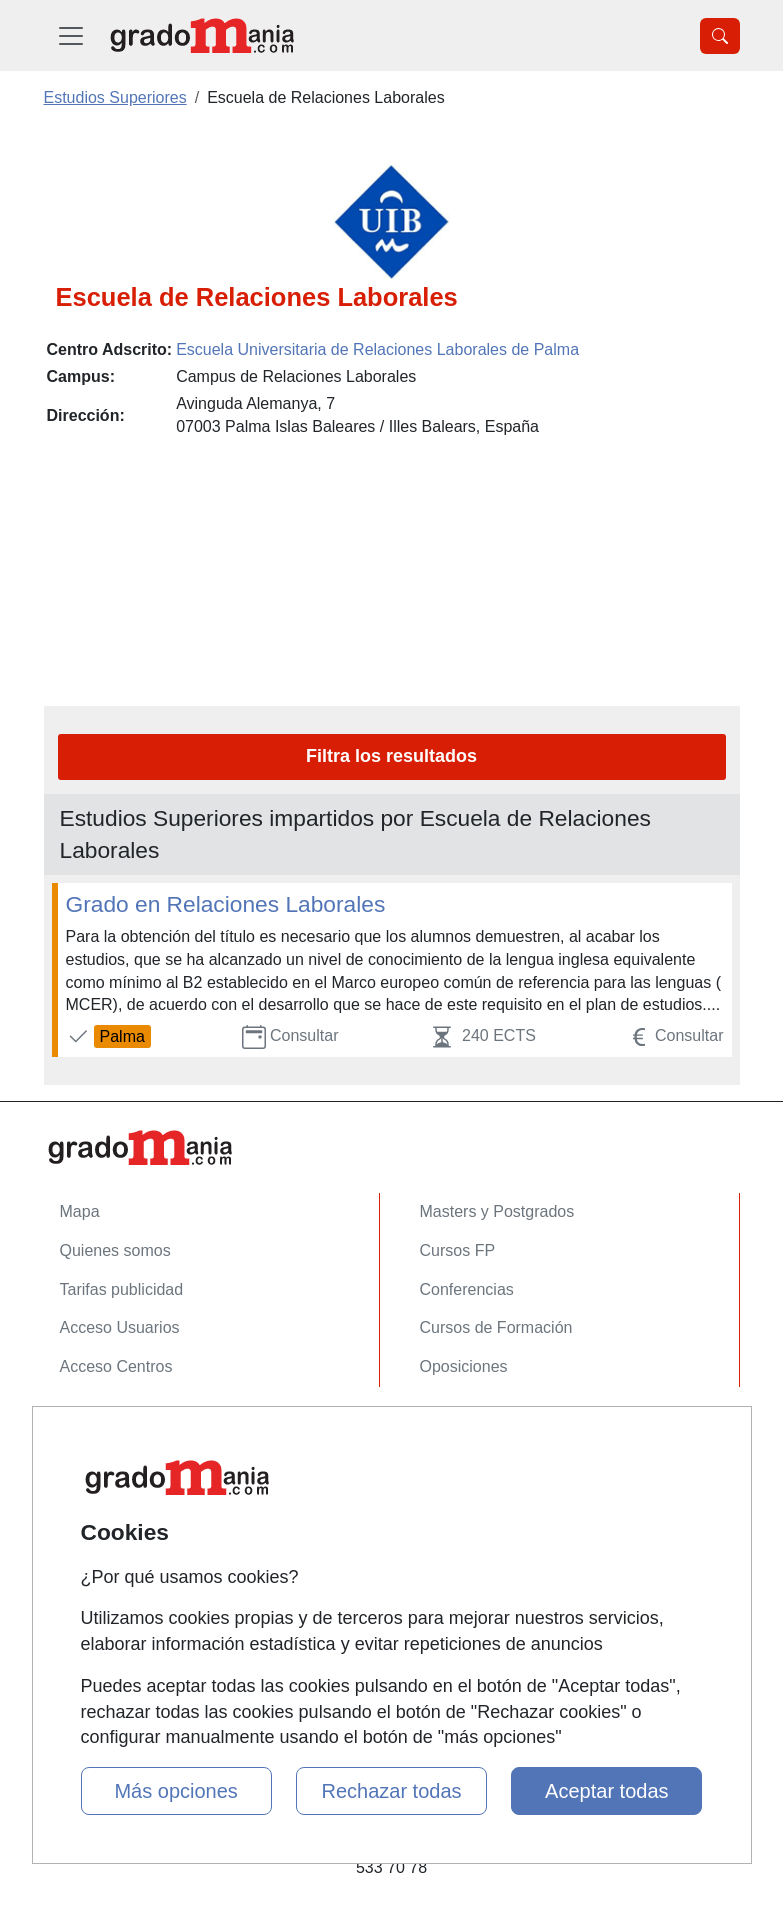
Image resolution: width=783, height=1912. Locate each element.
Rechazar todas (391, 1791)
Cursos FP (458, 1250)
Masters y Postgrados (497, 1211)
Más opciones (175, 1791)
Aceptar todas (606, 1791)
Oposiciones (464, 1366)
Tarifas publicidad (122, 1289)
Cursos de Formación (496, 1327)
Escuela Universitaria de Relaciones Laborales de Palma (377, 349)
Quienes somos (115, 1250)
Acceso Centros (116, 1366)
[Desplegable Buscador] (720, 36)
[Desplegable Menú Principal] (71, 35)
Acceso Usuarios (120, 1327)
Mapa (80, 1211)
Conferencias (467, 1289)
